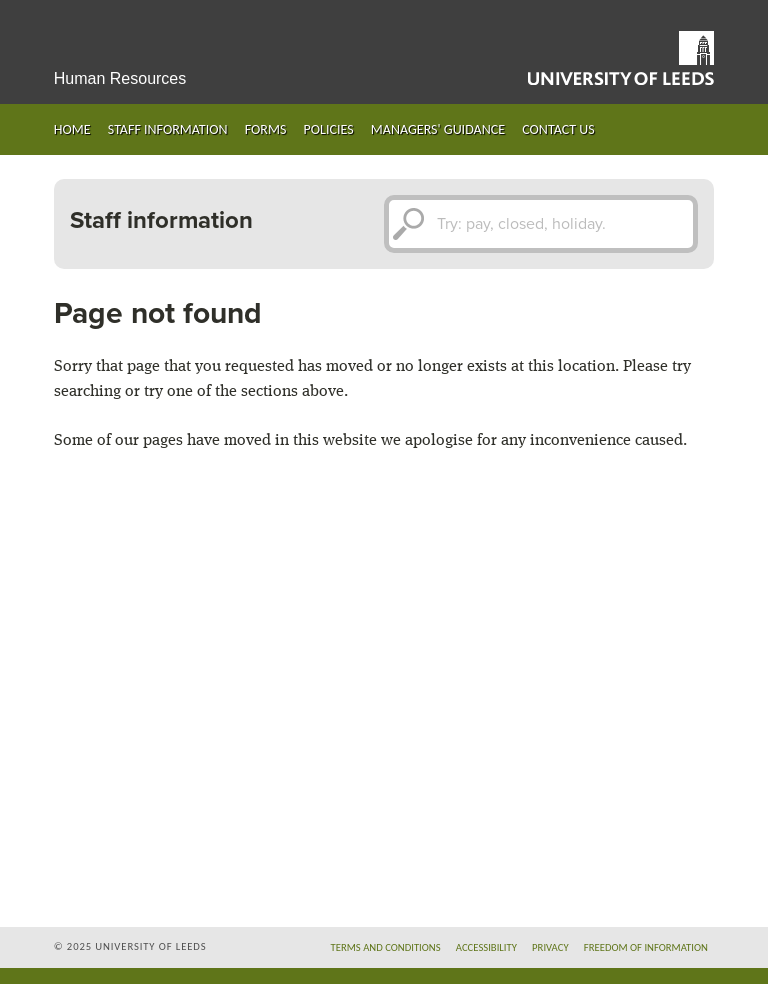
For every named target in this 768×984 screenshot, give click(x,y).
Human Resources (120, 78)
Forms (266, 129)
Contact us (558, 129)
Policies (329, 129)
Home (72, 129)
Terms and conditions (386, 947)
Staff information (168, 129)
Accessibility (486, 947)
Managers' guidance (438, 129)
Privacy (550, 947)
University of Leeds (621, 58)
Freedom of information (646, 947)
